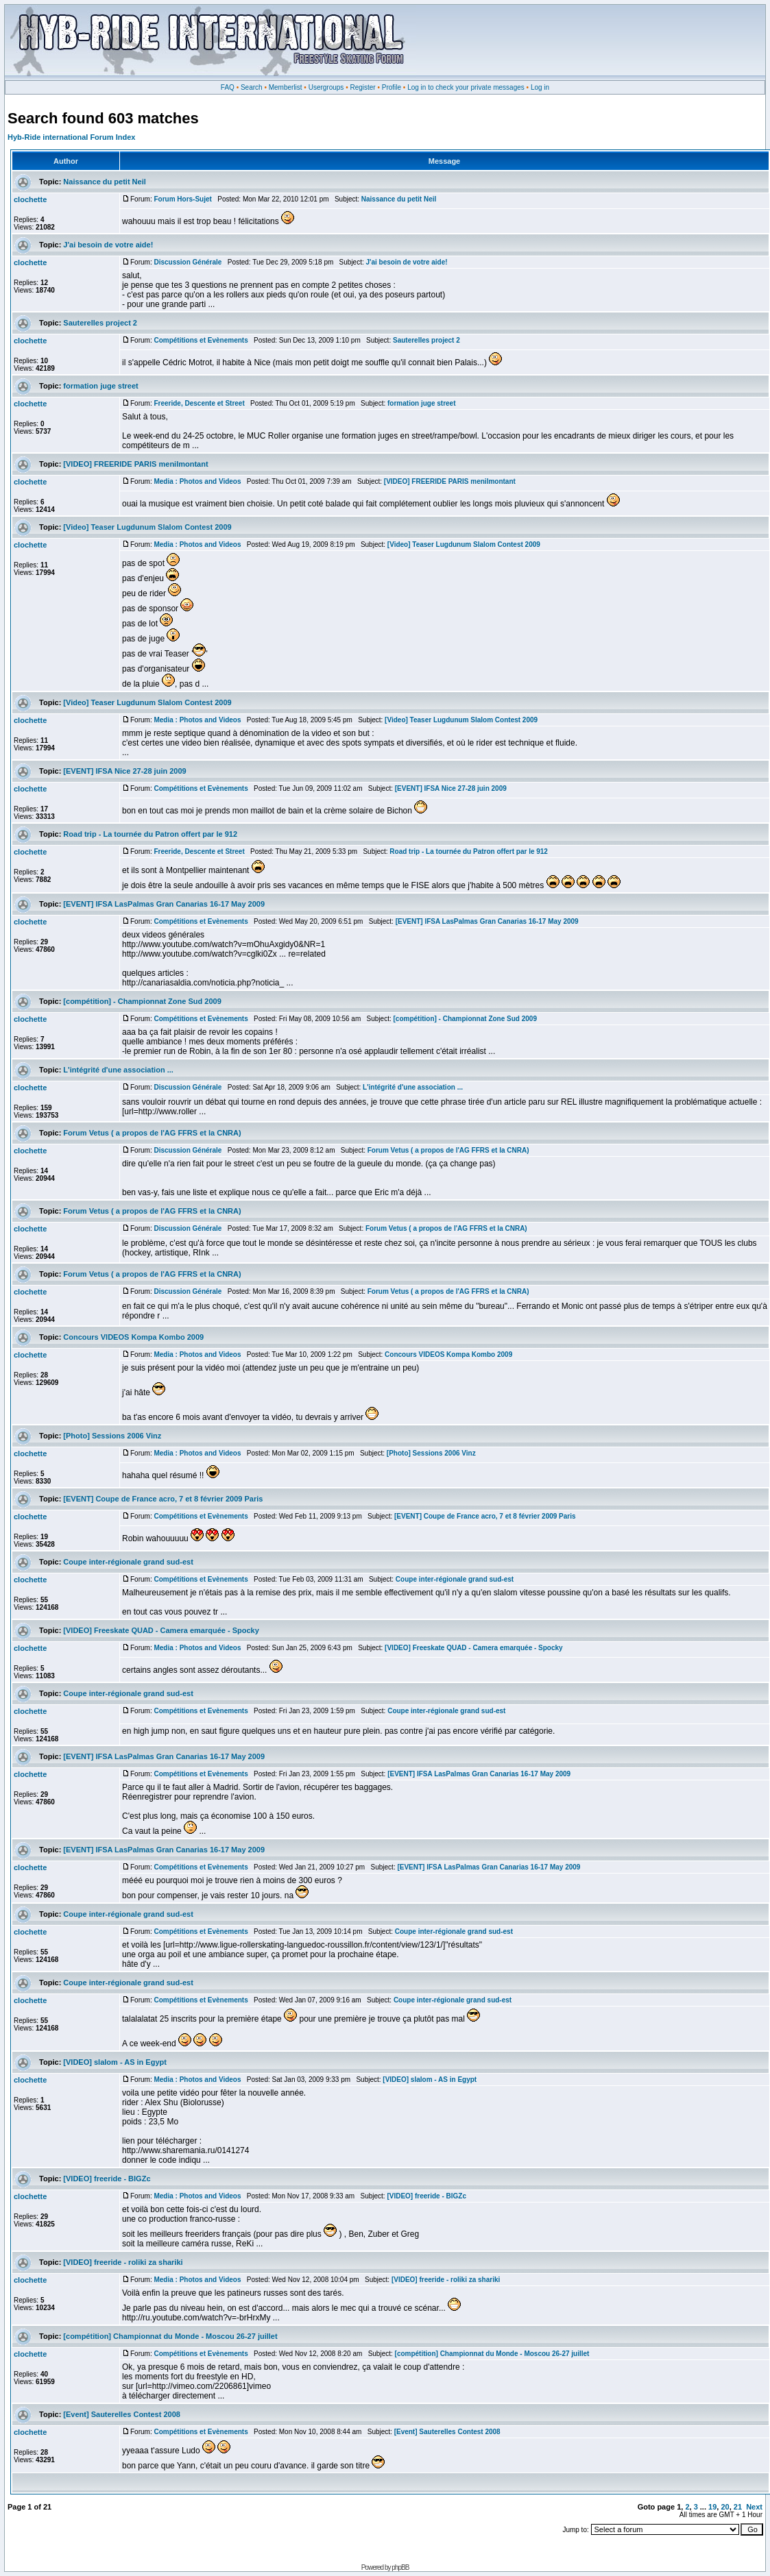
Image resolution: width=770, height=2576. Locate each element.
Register (362, 87)
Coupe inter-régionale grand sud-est (128, 1562)
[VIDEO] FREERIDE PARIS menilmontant (135, 464)
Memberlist (285, 87)
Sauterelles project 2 (100, 323)
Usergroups (326, 87)
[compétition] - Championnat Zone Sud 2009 (142, 1001)
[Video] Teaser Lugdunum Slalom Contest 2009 (147, 527)
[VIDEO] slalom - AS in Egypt (115, 2062)
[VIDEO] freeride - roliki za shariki (122, 2262)
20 (725, 2507)
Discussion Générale (187, 262)
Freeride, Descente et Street (199, 403)
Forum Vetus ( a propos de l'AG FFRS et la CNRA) (152, 1133)
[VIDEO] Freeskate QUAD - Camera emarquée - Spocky (161, 1630)
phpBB (400, 2567)
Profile (391, 87)
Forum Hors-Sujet (182, 199)
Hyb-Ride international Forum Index (71, 137)
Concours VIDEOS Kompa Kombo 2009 (133, 1337)
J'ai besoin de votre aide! (108, 245)
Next (754, 2507)
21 (738, 2507)
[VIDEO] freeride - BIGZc (106, 2178)
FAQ (227, 87)
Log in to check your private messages (466, 87)
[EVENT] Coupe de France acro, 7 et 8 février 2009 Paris (163, 1499)
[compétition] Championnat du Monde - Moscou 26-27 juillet (170, 2336)
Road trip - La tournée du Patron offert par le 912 (150, 834)
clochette (30, 199)
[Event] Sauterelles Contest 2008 (121, 2414)
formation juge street (100, 386)
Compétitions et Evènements (201, 340)
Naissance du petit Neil (104, 181)
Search (252, 87)
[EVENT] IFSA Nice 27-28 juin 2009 (124, 771)
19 (712, 2507)
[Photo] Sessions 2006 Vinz (112, 1436)
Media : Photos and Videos (197, 481)
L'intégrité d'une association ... (118, 1070)
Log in (540, 87)
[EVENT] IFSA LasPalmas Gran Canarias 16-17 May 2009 (164, 904)
